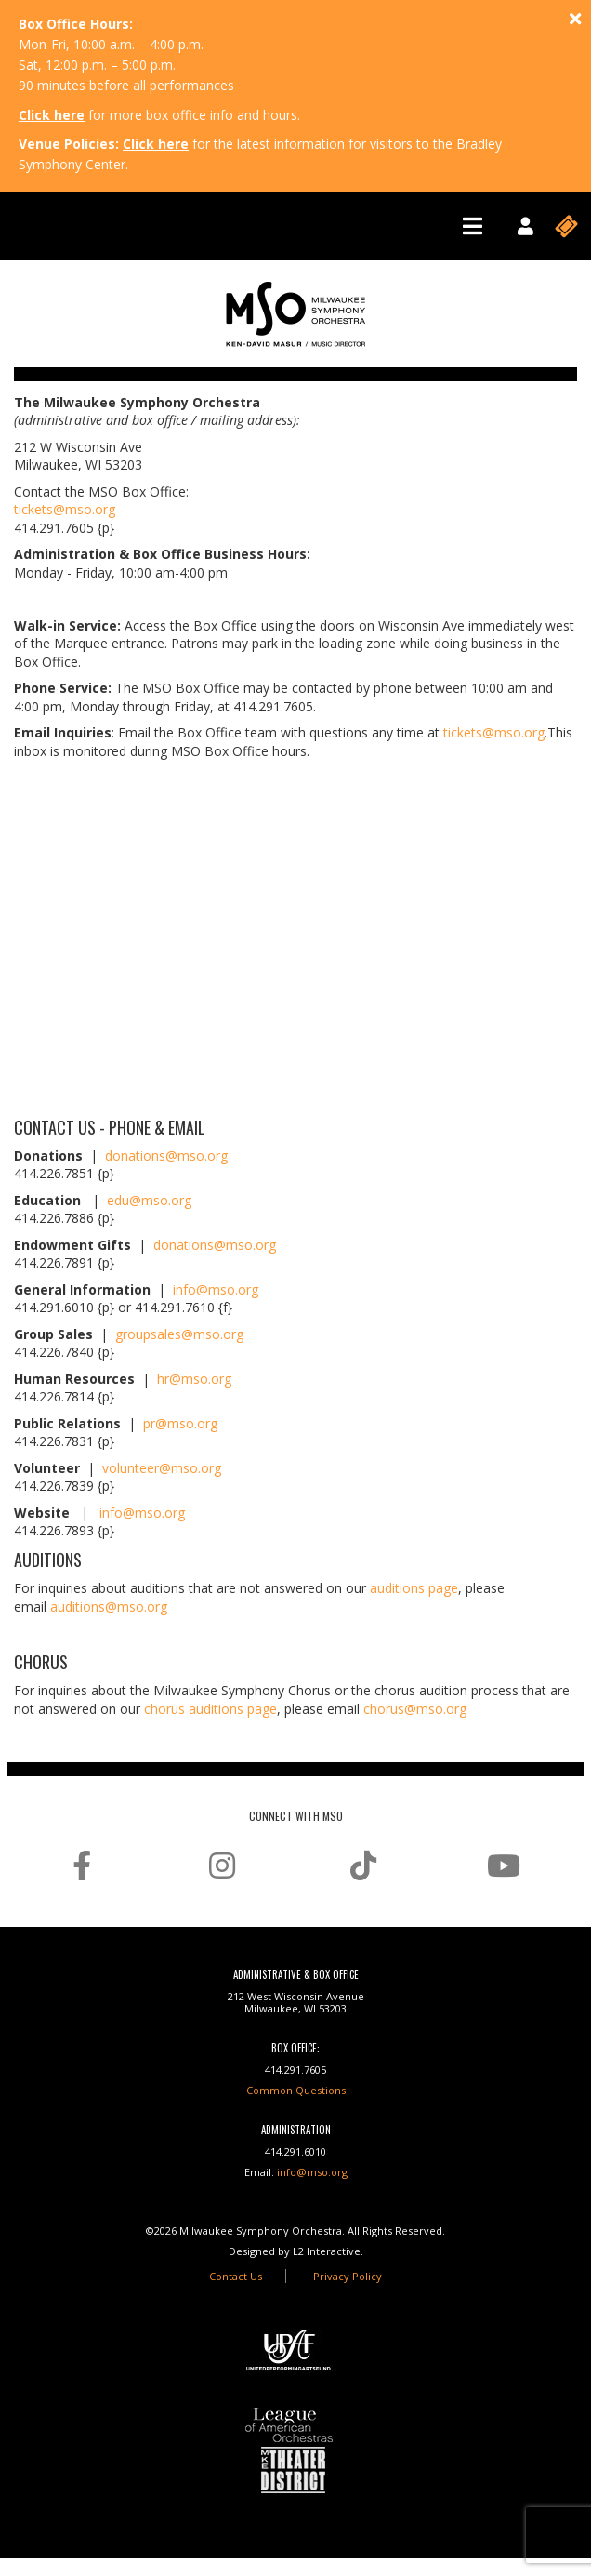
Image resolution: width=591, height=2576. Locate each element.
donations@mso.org (166, 1155)
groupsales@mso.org (179, 1334)
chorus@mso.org (414, 1709)
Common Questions (296, 2090)
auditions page (414, 1588)
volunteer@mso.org (161, 1468)
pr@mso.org (180, 1423)
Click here (52, 115)
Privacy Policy (347, 2276)
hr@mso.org (194, 1379)
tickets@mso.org (64, 509)
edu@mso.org (149, 1200)
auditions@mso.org (108, 1606)
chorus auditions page (210, 1709)
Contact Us (235, 2276)
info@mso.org (215, 1289)
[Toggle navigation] (472, 226)
